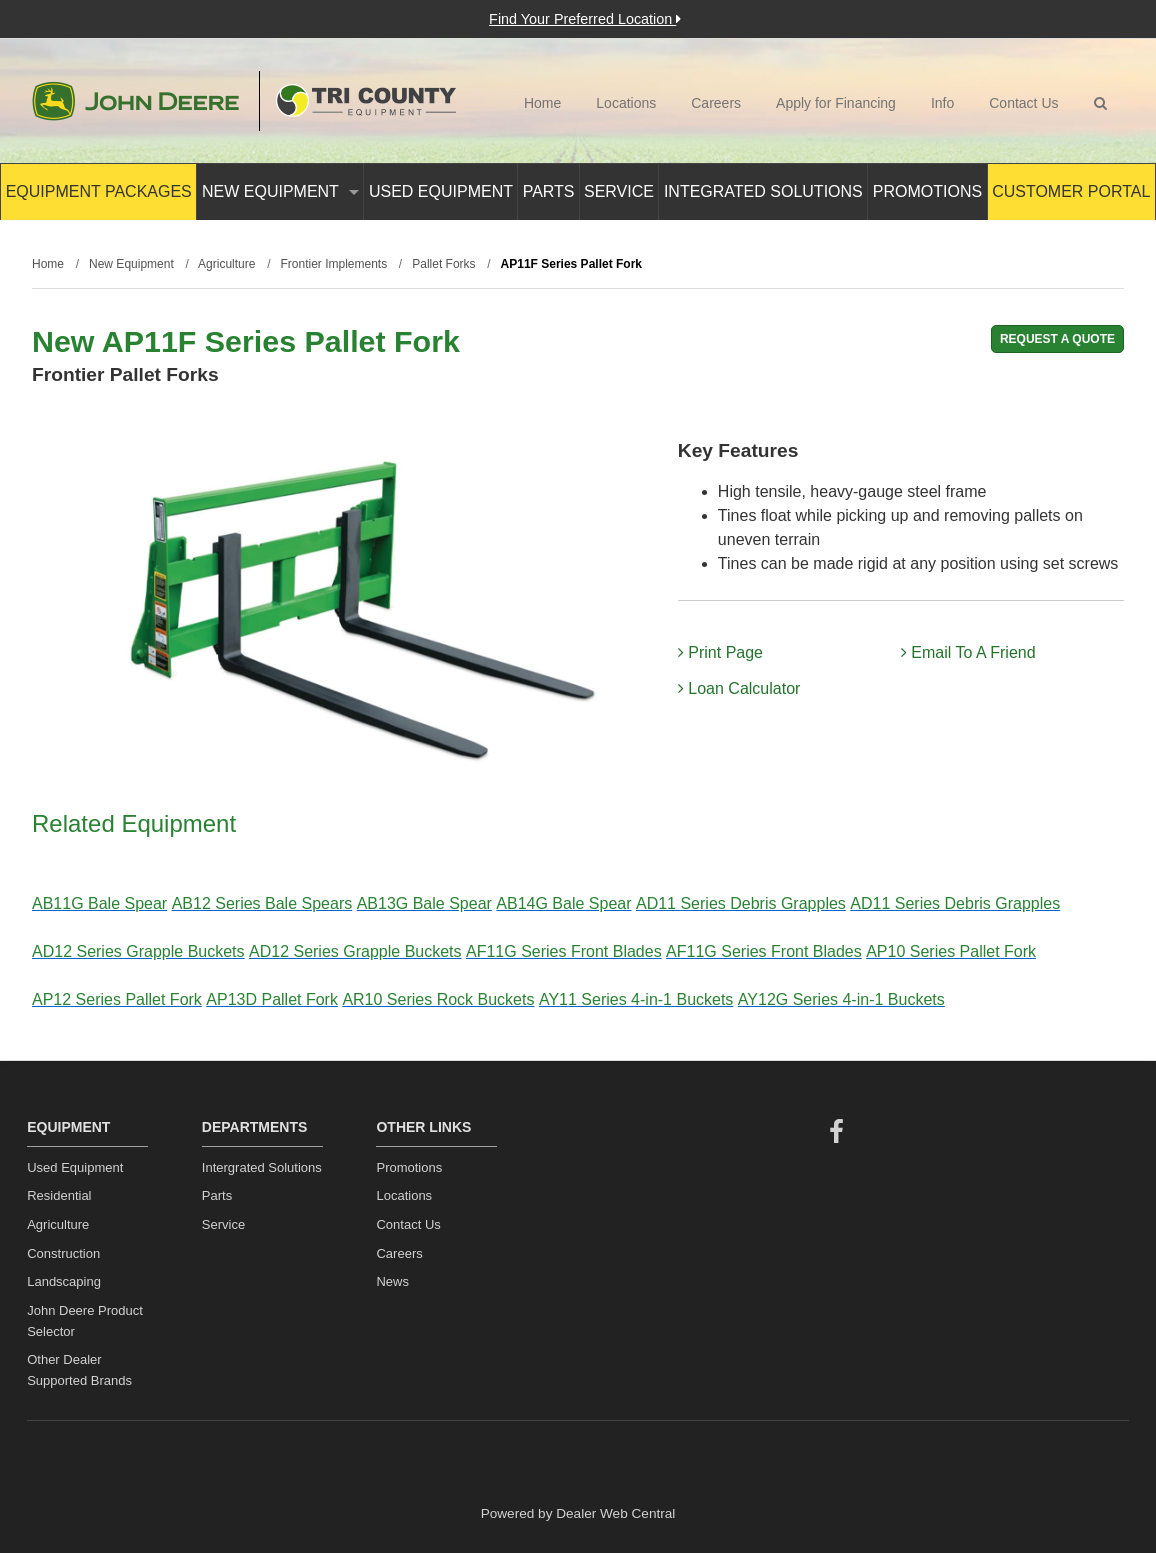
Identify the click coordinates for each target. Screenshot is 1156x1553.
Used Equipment (441, 191)
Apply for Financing (836, 103)
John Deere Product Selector (85, 1321)
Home (542, 103)
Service (619, 191)
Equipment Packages (99, 191)
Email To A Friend (968, 652)
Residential (59, 1195)
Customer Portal (1071, 191)
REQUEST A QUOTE (1057, 339)
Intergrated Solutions (262, 1167)
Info (942, 103)
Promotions (927, 191)
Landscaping (64, 1281)
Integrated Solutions (763, 191)
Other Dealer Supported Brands (79, 1370)
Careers (716, 103)
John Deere (135, 101)
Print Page (720, 652)
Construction (63, 1253)
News (392, 1281)
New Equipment (280, 191)
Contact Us (1023, 103)
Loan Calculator (739, 688)
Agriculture (58, 1224)
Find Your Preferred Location (585, 19)
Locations (626, 103)
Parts (549, 191)
